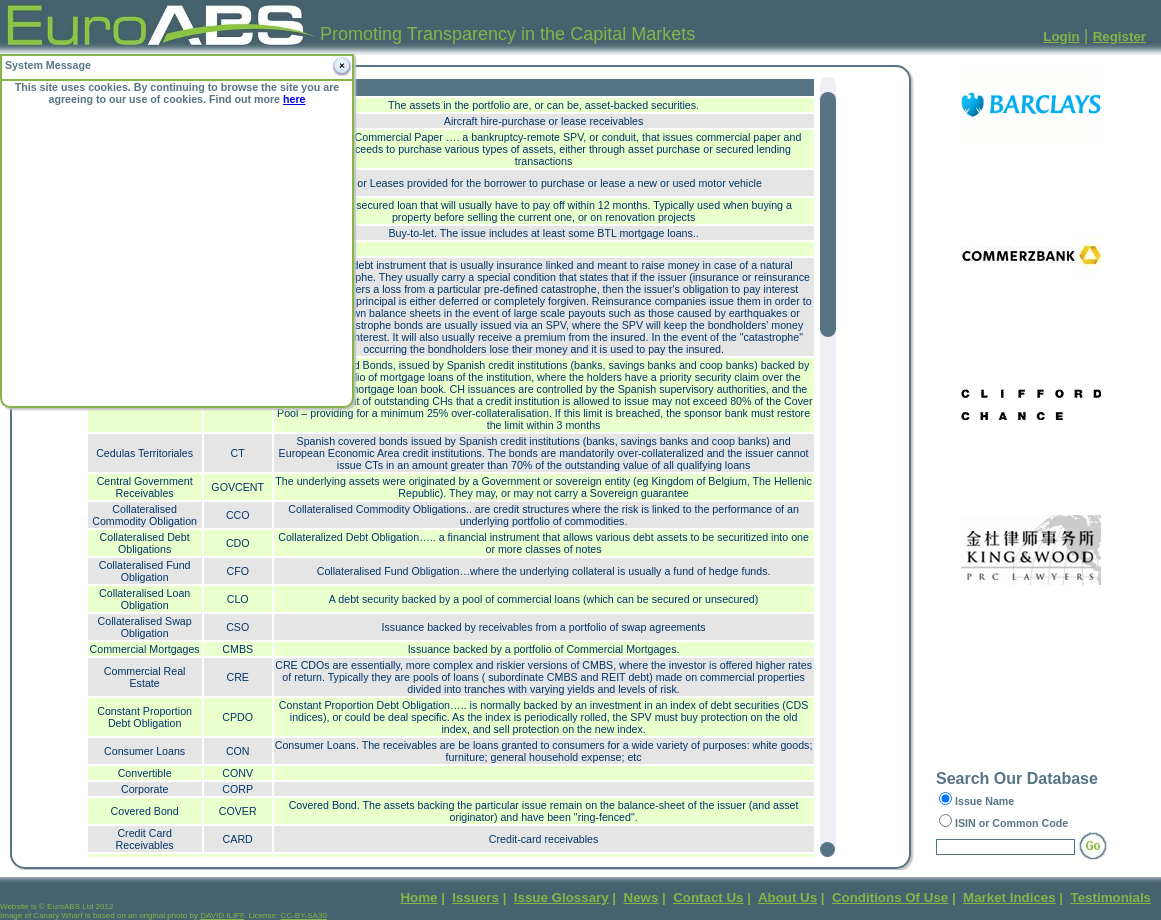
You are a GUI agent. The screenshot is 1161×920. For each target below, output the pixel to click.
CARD (238, 839)
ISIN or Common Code (1011, 823)
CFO (237, 571)
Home (418, 897)
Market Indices (1009, 897)
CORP (237, 789)
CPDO (237, 717)
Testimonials (1111, 897)
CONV (237, 773)
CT (238, 453)
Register (1119, 36)
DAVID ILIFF (222, 915)
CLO (238, 599)
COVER (238, 811)
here (294, 99)
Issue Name (984, 801)
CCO (238, 515)
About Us (787, 897)
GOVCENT (237, 487)
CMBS (237, 649)
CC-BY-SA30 (303, 915)
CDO (238, 543)
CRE (237, 677)
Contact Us (708, 897)
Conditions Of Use (890, 897)
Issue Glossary (561, 897)
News (641, 897)
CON (238, 751)
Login (1061, 36)
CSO (237, 627)
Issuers (475, 897)
